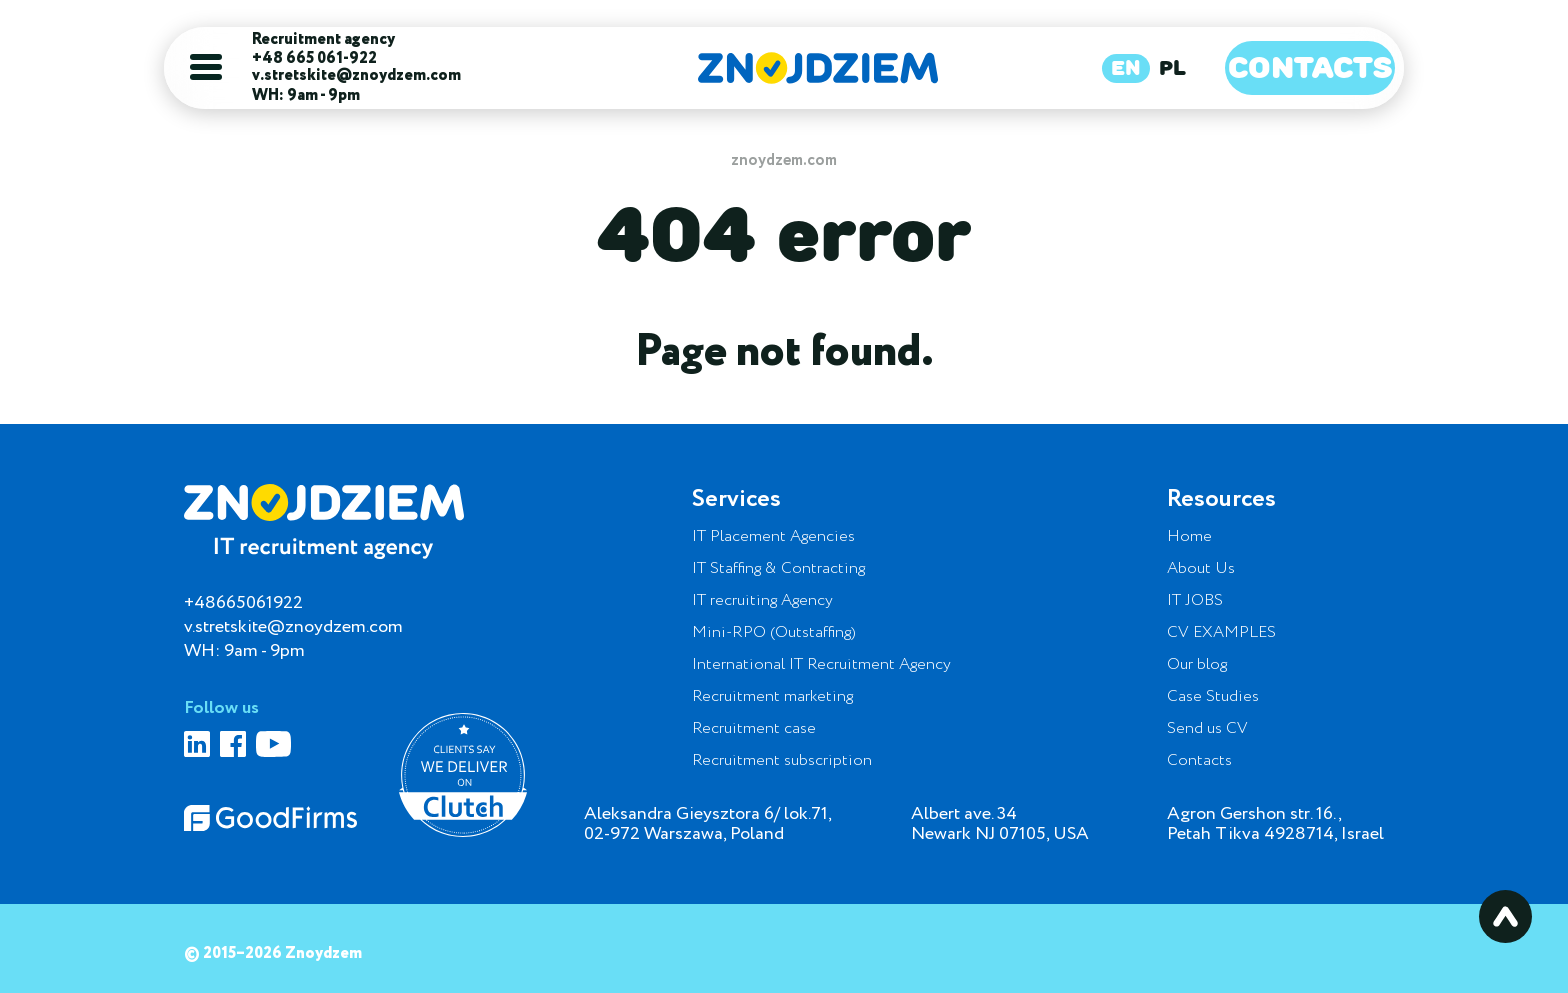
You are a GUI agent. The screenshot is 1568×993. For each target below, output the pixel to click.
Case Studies (1213, 697)
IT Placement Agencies (773, 537)
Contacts (1310, 67)
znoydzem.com (784, 160)
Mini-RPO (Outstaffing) (774, 633)
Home (1189, 537)
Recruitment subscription (782, 761)
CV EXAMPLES (1221, 633)
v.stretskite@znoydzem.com (356, 76)
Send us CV (1207, 729)
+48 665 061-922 (314, 59)
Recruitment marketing (772, 697)
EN (1126, 68)
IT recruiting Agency (762, 601)
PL (1172, 68)
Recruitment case (754, 729)
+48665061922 (243, 603)
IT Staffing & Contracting (778, 569)
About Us (1201, 569)
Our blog (1197, 665)
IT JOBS (1195, 601)
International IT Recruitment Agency (821, 665)
